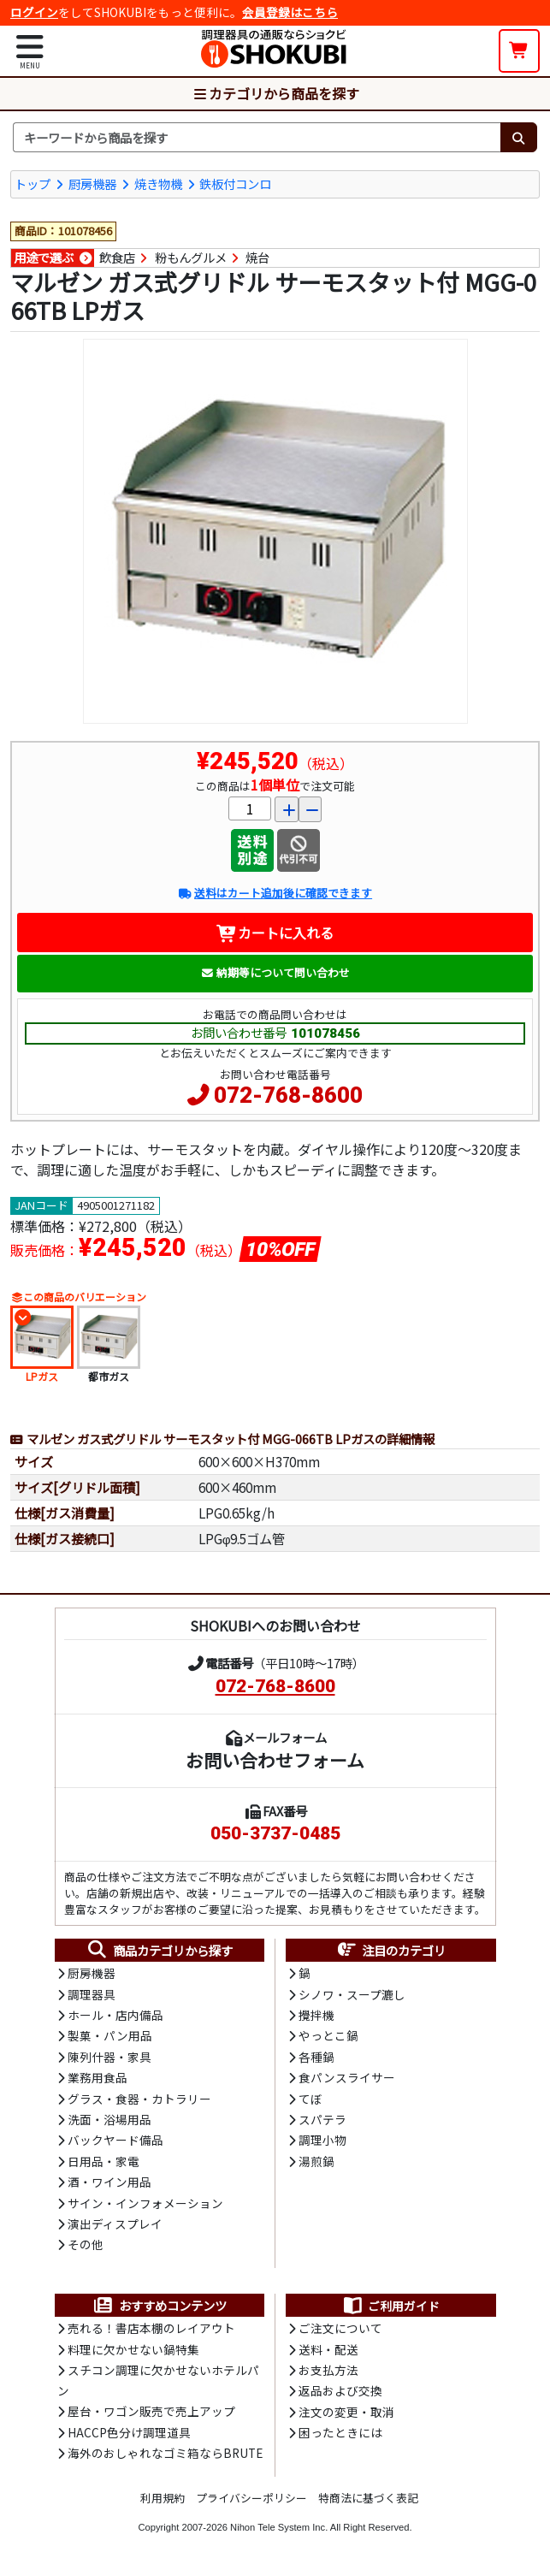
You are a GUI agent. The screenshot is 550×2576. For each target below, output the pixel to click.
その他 (85, 2244)
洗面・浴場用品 (109, 2119)
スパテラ (322, 2119)
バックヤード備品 (115, 2139)
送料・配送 (328, 2349)
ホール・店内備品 (115, 2014)
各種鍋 (316, 2056)
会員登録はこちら (290, 12)
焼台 (257, 257)
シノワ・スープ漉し (352, 1994)
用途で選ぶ (44, 257)
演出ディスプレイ (115, 2223)
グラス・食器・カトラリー (139, 2098)
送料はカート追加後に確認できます (275, 893)
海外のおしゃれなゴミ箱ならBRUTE (165, 2452)
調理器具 (91, 1994)
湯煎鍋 (316, 2161)
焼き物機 (158, 183)
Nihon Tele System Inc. (279, 2527)
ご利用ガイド (390, 2305)
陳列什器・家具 (109, 2056)
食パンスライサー (347, 2077)
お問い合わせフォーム (275, 1760)
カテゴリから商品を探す (275, 93)
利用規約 (162, 2498)
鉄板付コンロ (235, 183)
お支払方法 (328, 2369)
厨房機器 (92, 183)
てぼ (310, 2098)
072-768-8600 (288, 1095)
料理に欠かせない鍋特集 (133, 2349)
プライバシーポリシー (251, 2498)
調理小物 (322, 2139)
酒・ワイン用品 (109, 2181)
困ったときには (340, 2432)
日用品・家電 (103, 2161)
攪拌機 (316, 2014)
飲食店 (117, 257)
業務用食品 (97, 2077)
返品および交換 (340, 2390)
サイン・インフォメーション (145, 2203)
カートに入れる (275, 932)
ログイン (34, 12)
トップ (32, 183)
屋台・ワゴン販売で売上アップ (151, 2410)
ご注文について (340, 2327)
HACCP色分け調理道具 (129, 2432)
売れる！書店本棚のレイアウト (151, 2327)
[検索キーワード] (256, 137)
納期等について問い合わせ (275, 972)
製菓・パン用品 (110, 2035)
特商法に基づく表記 (368, 2498)
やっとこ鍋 (328, 2035)
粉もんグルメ (191, 257)
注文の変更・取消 (346, 2411)
